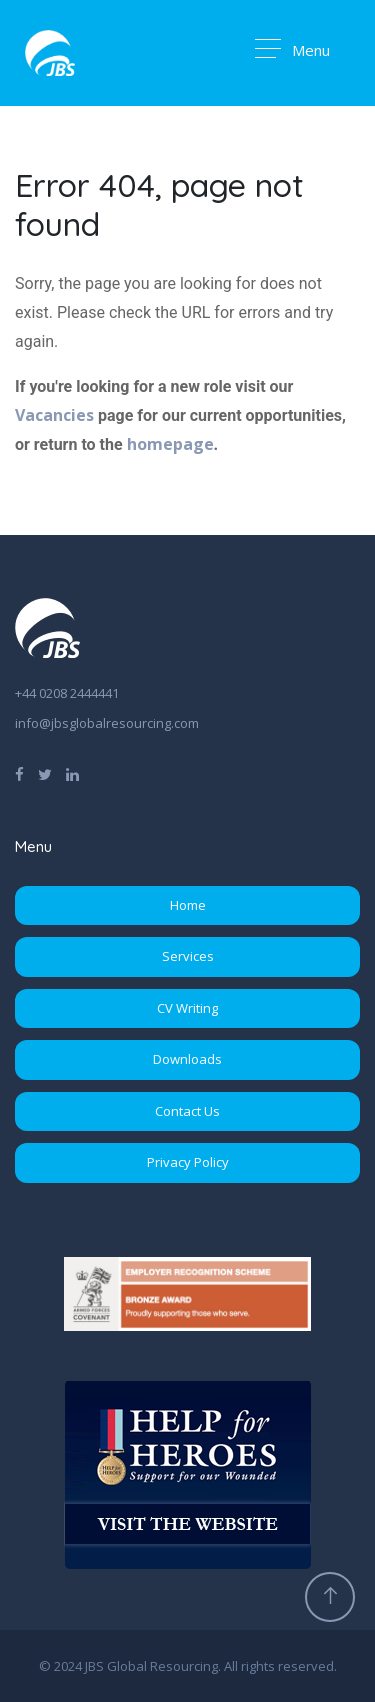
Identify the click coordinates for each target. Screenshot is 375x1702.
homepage (170, 444)
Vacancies (54, 415)
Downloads (187, 1059)
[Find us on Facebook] (19, 773)
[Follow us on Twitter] (45, 773)
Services (188, 956)
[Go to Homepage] (50, 53)
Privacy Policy (188, 1162)
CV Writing (187, 1008)
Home (188, 905)
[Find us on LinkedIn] (72, 773)
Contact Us (187, 1111)
